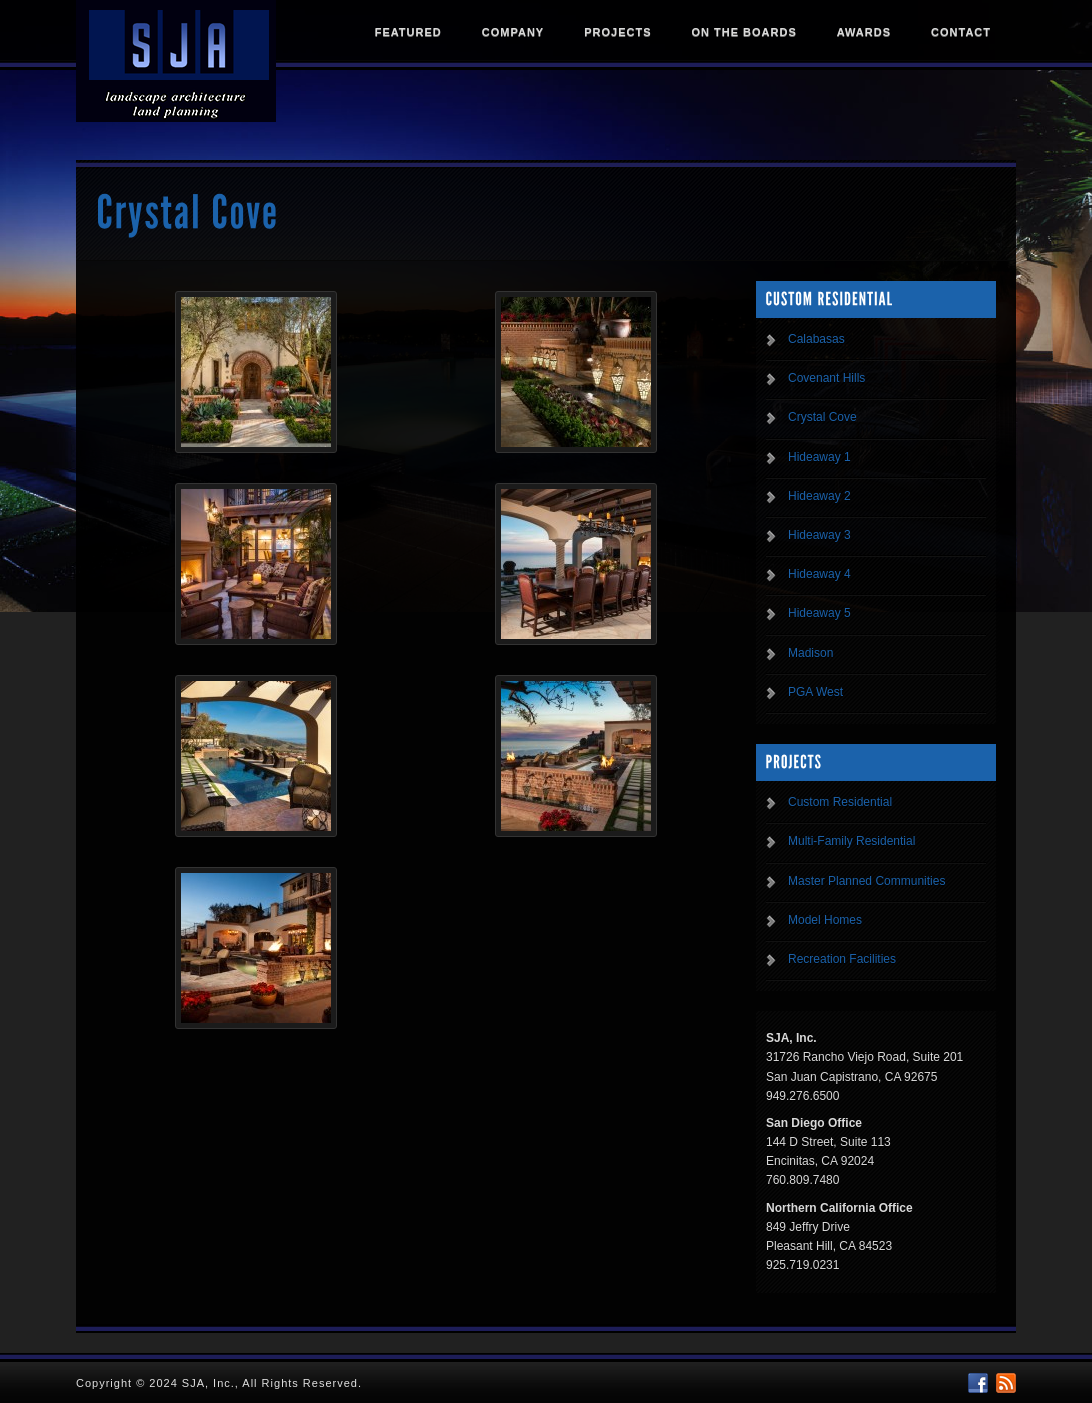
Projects (617, 32)
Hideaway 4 (819, 574)
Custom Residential (840, 802)
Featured (408, 32)
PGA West (815, 692)
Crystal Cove (822, 417)
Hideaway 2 (819, 496)
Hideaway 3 (819, 535)
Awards (864, 32)
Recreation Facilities (842, 959)
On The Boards (743, 32)
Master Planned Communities (866, 881)
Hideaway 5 (819, 613)
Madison (810, 653)
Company (513, 32)
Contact (961, 32)
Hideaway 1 (819, 457)
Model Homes (825, 920)
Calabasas (816, 339)
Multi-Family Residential (851, 841)
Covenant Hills (826, 378)
